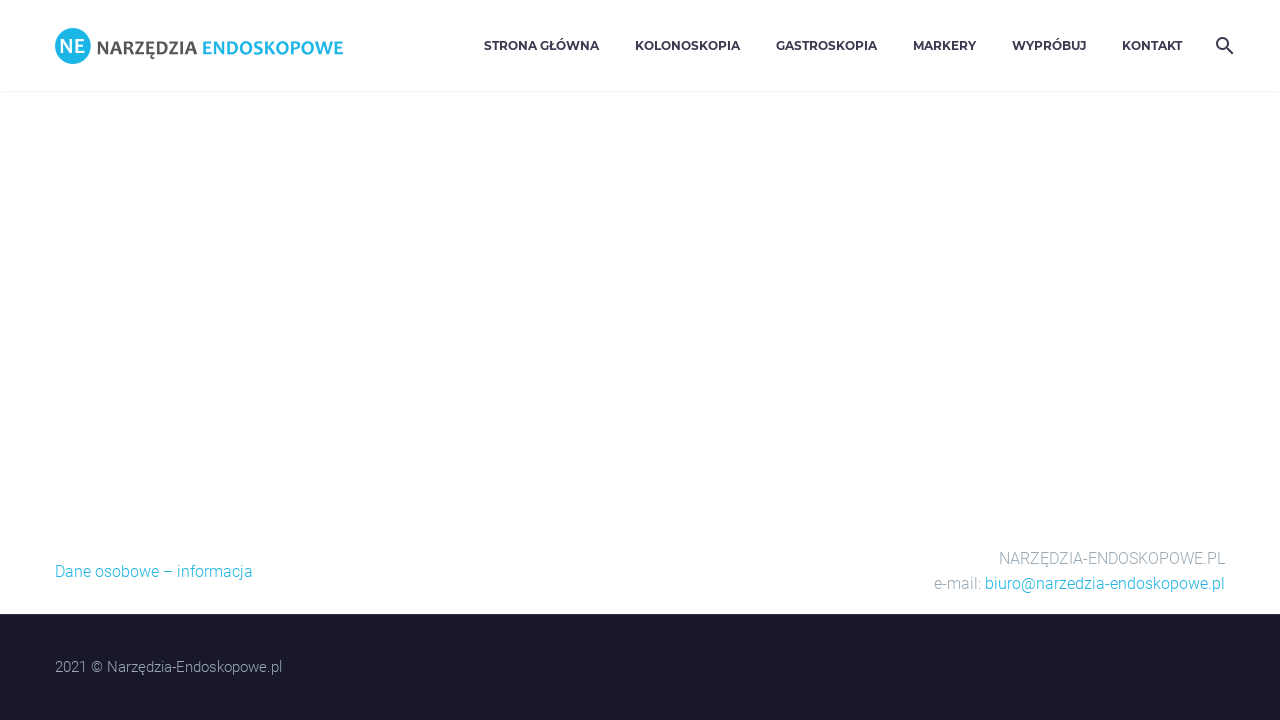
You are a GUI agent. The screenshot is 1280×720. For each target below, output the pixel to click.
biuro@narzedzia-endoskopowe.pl (1105, 583)
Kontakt (1152, 45)
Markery (944, 45)
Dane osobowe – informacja (154, 571)
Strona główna (541, 45)
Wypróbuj (1049, 45)
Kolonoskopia (687, 45)
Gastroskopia (826, 45)
